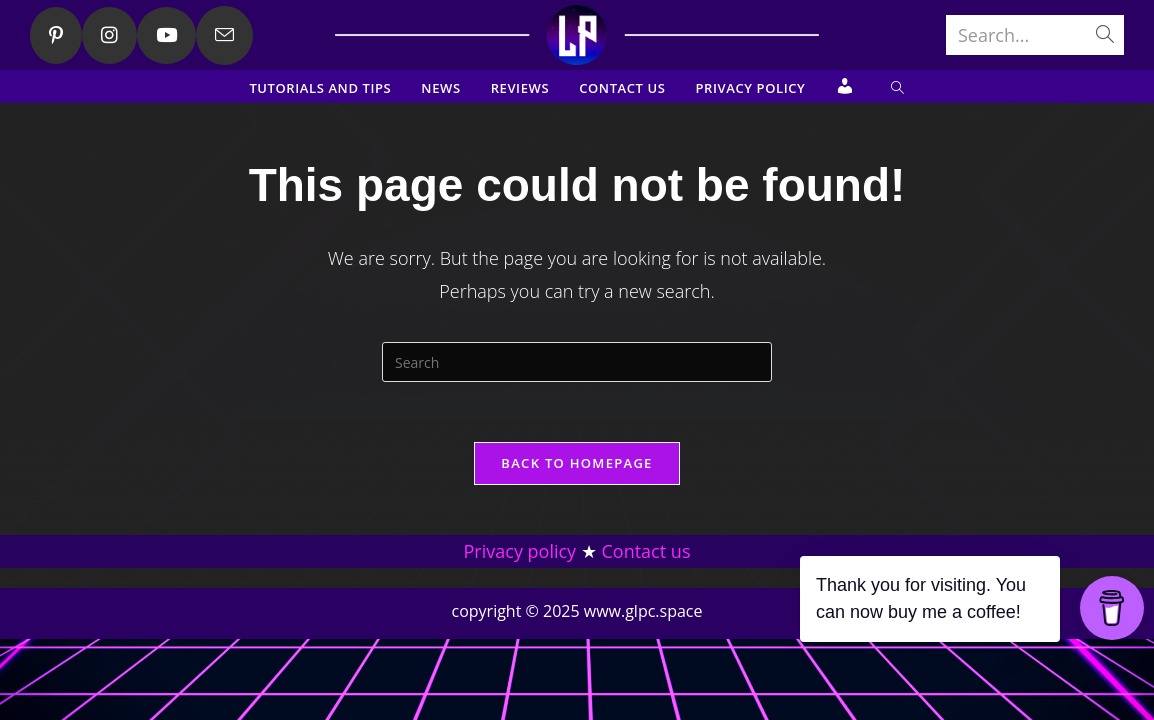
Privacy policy (520, 633)
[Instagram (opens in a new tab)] (109, 35)
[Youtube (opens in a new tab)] (166, 35)
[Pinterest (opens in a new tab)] (56, 35)
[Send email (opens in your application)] (224, 35)
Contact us (646, 633)
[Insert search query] (577, 362)
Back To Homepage (576, 463)
